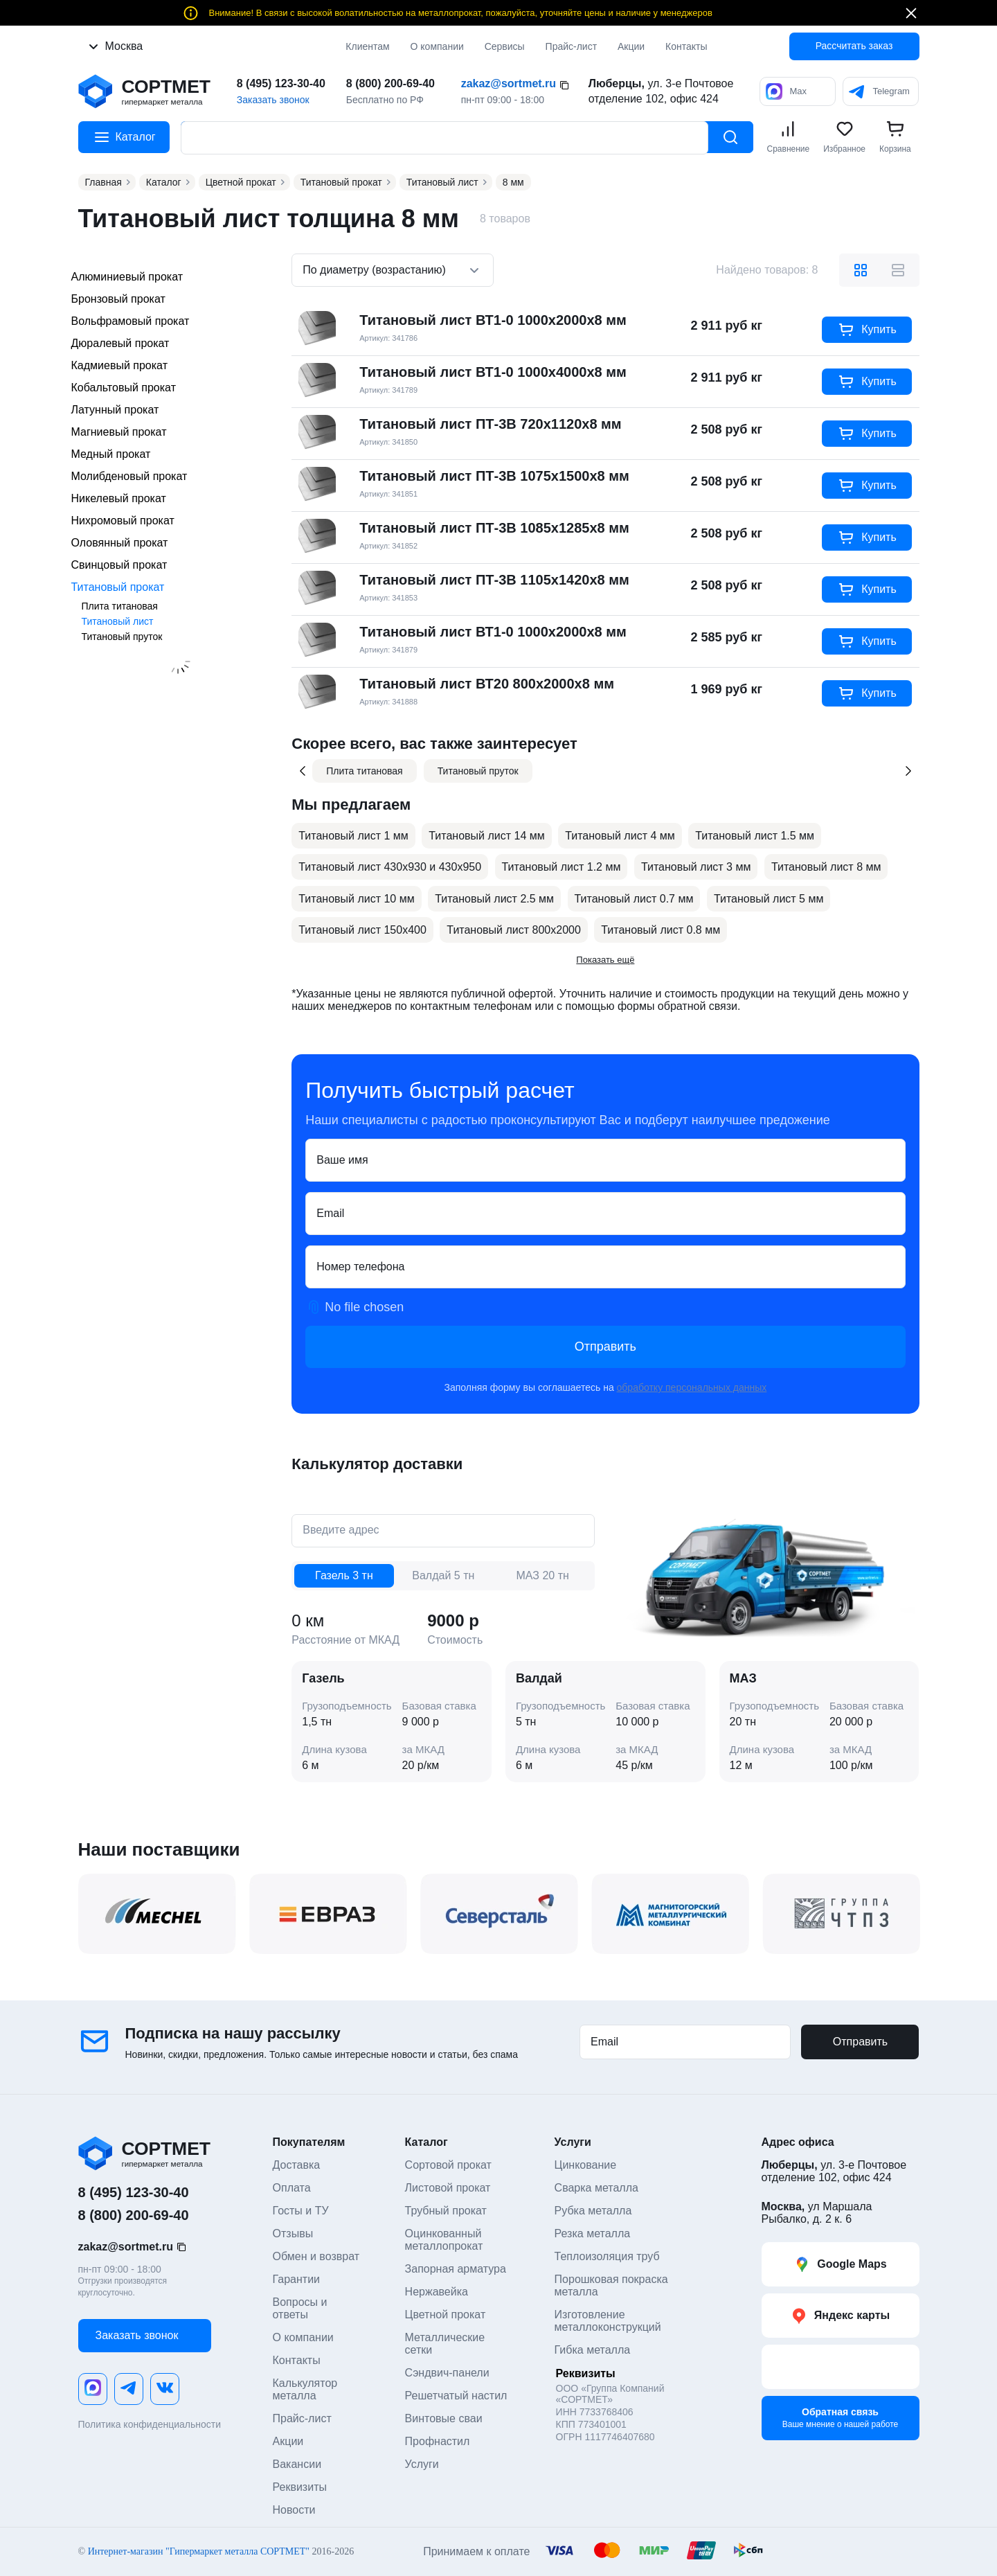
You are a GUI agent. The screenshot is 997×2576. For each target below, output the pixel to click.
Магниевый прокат (119, 432)
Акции (631, 46)
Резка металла (593, 2233)
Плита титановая (120, 606)
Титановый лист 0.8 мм (660, 930)
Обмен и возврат (316, 2256)
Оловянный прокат (119, 543)
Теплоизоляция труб (607, 2256)
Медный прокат (111, 454)
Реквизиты (300, 2487)
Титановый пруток (122, 636)
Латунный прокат (115, 410)
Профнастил (437, 2441)
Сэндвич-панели (447, 2373)
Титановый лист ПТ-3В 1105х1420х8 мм (494, 579)
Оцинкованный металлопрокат (445, 2240)
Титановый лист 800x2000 (514, 930)
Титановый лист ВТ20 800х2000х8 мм (486, 683)
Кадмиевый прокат (119, 365)
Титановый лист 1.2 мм (561, 867)
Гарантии (297, 2279)
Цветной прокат (445, 2314)
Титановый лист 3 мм (696, 867)
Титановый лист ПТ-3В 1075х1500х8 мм (494, 475)
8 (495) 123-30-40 (281, 83)
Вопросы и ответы (301, 2308)
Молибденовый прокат (129, 476)
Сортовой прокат (448, 2165)
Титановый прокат (118, 587)
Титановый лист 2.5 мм (494, 899)
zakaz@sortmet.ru (508, 83)
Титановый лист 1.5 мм (754, 836)
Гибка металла (593, 2350)
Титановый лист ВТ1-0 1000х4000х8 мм (493, 372)
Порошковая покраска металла (613, 2285)
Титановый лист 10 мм (356, 899)
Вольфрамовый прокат (130, 321)
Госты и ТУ (301, 2211)
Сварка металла (596, 2188)
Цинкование (586, 2165)
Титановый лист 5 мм (769, 899)
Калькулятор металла (307, 2389)
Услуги (422, 2464)
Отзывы (293, 2233)
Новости (294, 2510)
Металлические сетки (446, 2343)
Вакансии (297, 2464)
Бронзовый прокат (118, 299)
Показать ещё (605, 959)
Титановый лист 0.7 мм (634, 899)
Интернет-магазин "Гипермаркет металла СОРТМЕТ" (198, 2551)
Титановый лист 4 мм (620, 836)
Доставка (297, 2165)
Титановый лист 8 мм (826, 867)
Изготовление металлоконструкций (608, 2321)
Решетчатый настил (456, 2395)
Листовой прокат (448, 2188)
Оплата (292, 2188)
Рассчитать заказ (854, 45)
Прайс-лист (302, 2418)
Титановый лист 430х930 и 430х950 (389, 867)
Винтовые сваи (444, 2418)
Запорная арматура (455, 2269)
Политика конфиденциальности (150, 2424)
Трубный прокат (446, 2211)
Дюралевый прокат (120, 343)
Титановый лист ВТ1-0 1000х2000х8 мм (493, 320)
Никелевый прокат (118, 498)
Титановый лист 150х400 (362, 930)
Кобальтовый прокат (123, 387)
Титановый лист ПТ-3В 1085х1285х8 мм (494, 527)
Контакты (297, 2360)
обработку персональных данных (692, 1387)
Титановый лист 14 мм (486, 836)
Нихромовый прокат (122, 520)
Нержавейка (436, 2292)
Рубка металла (593, 2211)
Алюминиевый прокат (127, 277)
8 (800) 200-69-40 (390, 83)
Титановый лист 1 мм (353, 836)
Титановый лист (118, 621)
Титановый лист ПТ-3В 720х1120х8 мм (490, 424)
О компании (437, 46)
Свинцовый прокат (119, 565)
